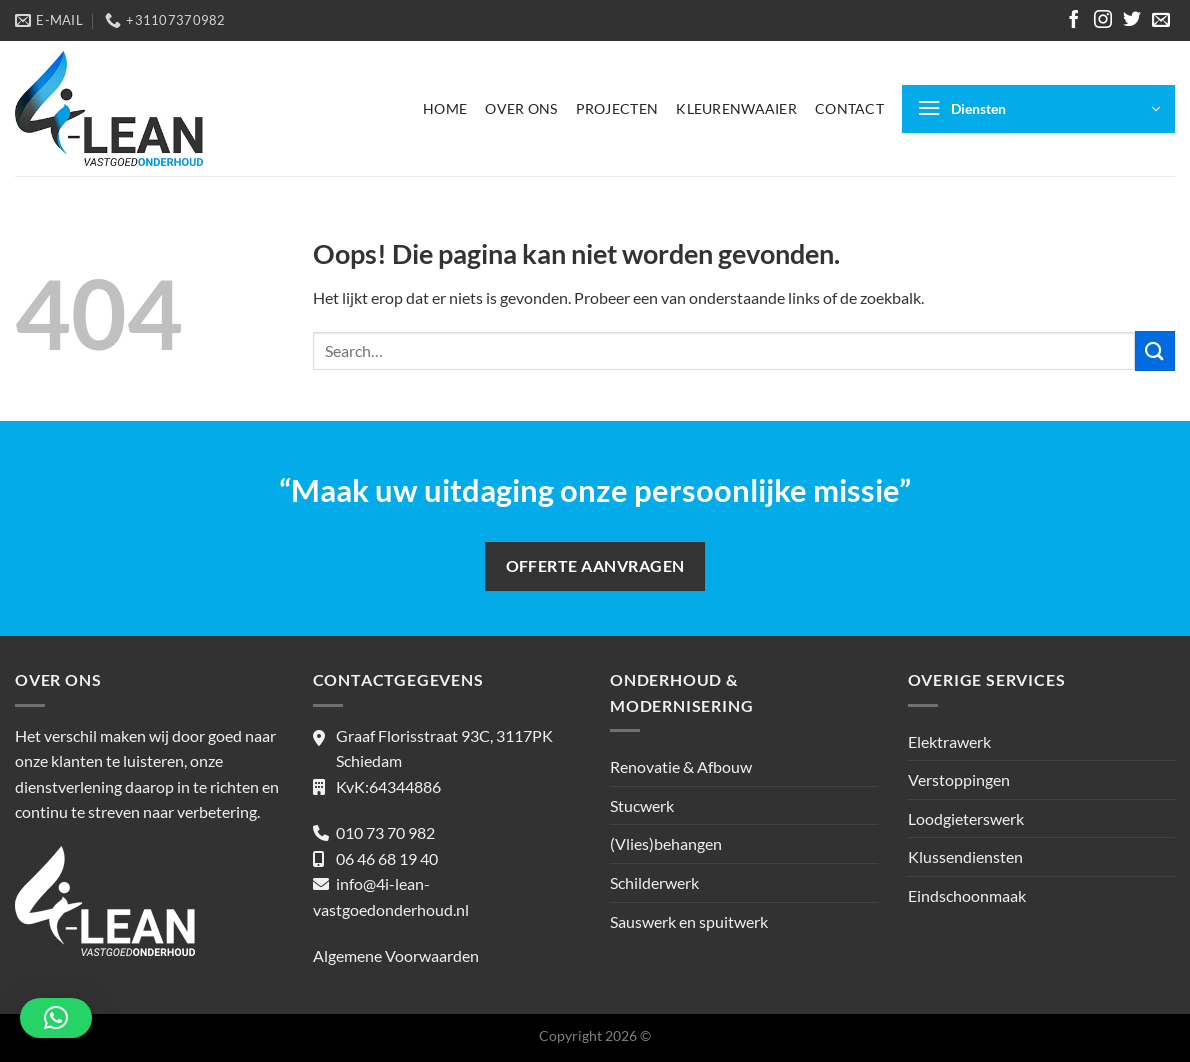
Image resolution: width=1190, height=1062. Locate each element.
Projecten (617, 108)
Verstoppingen (959, 779)
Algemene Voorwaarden (396, 955)
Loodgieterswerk (966, 818)
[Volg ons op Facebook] (1074, 21)
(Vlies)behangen (666, 843)
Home (445, 108)
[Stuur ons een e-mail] (1161, 21)
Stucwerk (642, 805)
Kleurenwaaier (736, 108)
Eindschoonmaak (967, 895)
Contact (849, 108)
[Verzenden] (1155, 350)
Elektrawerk (949, 741)
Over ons (521, 108)
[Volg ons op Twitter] (1132, 21)
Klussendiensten (965, 856)
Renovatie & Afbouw (681, 766)
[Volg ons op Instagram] (1103, 21)
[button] (56, 1018)
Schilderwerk (654, 882)
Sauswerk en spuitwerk (689, 921)
